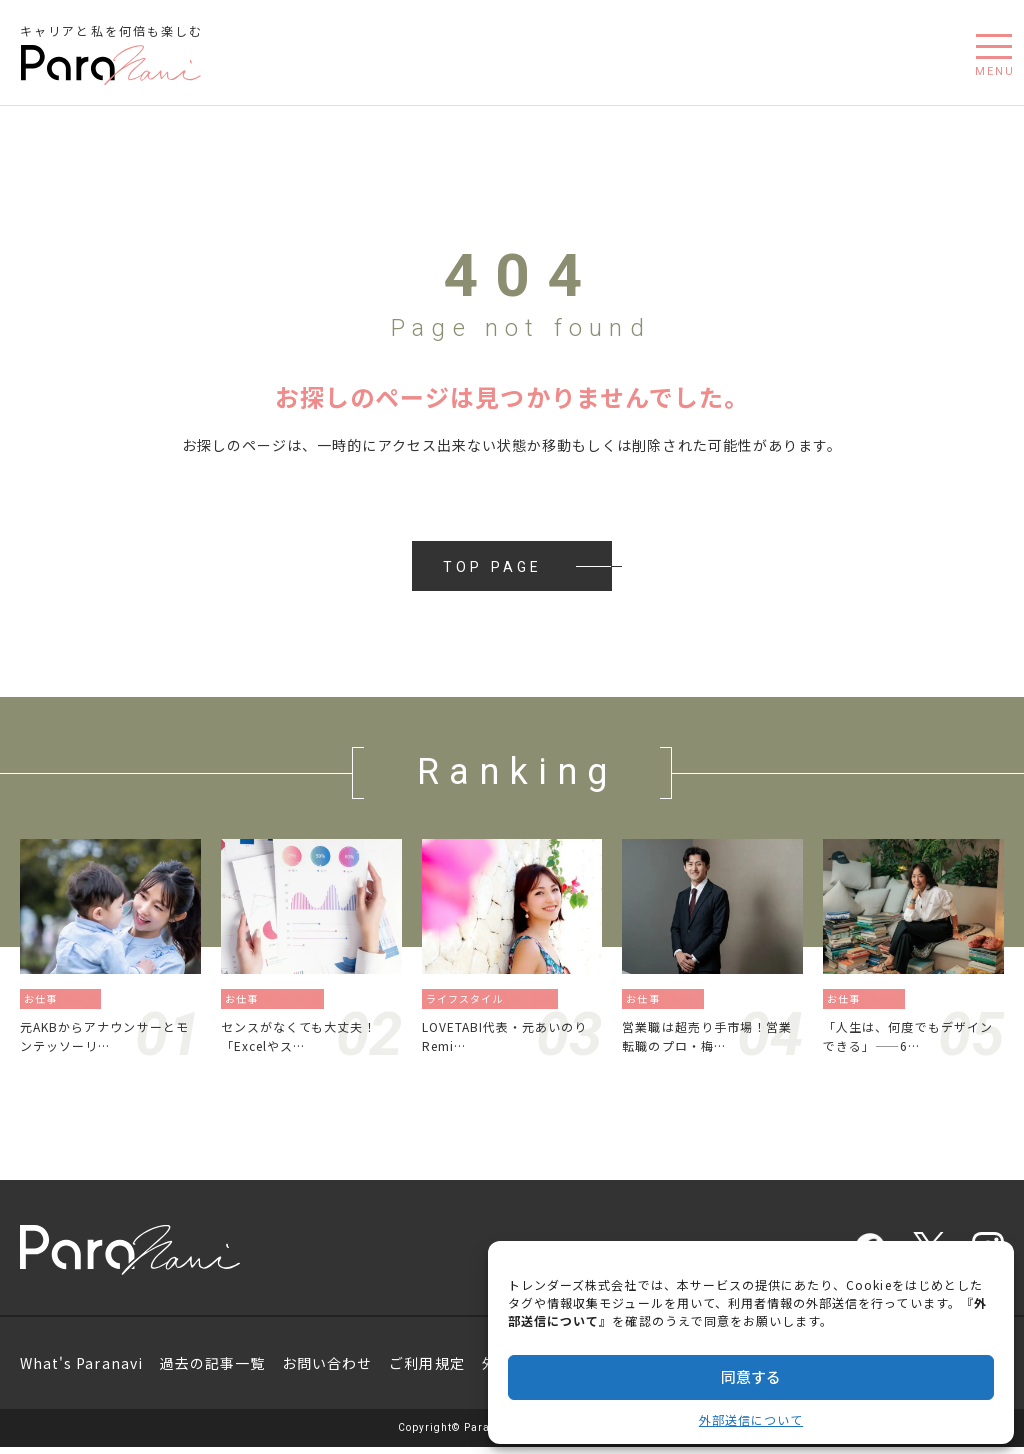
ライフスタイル (466, 998)
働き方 (86, 998)
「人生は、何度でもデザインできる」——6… (913, 1040)
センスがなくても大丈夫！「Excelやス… (311, 1040)
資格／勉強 (298, 998)
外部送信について (751, 1419)
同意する (751, 1376)
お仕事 (42, 998)
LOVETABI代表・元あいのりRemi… (512, 1040)
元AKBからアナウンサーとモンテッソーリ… (103, 1040)
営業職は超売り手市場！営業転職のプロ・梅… (712, 1040)
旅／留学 (538, 998)
